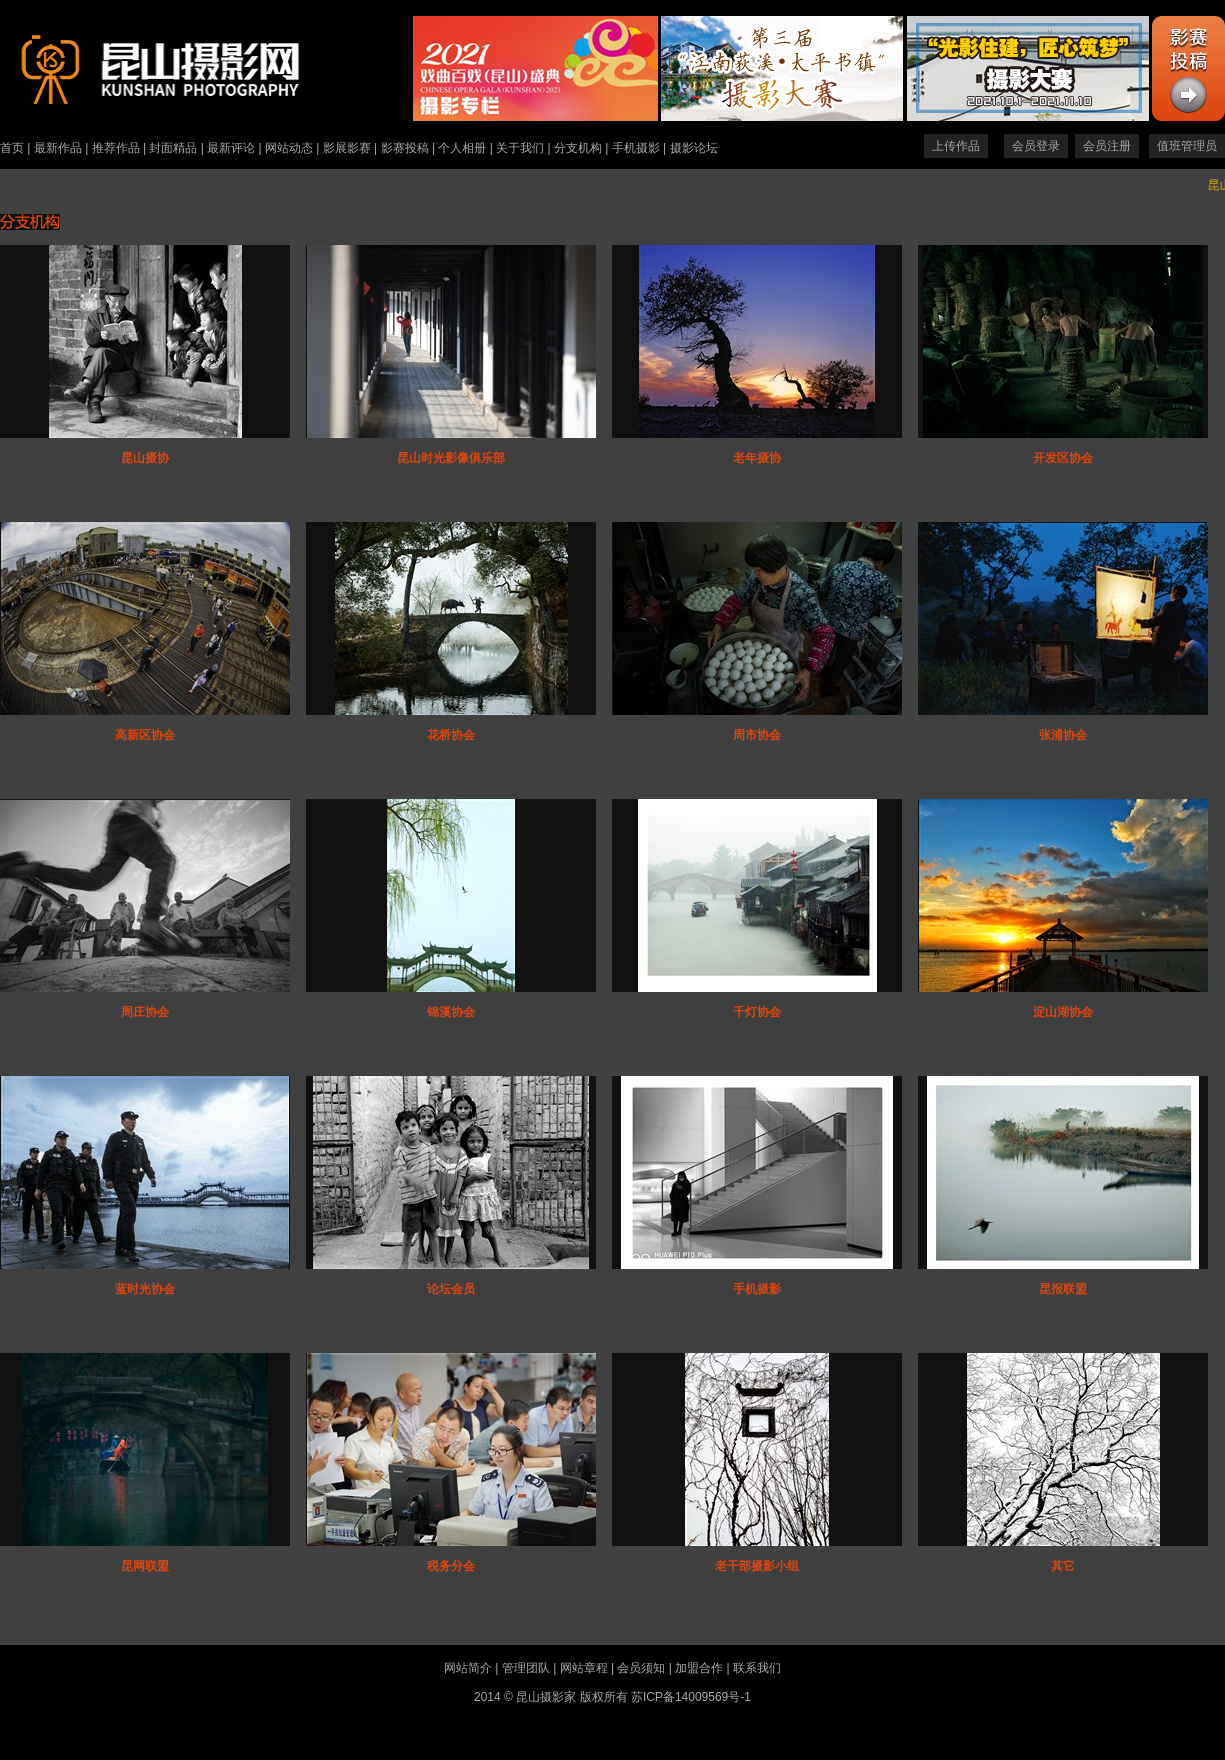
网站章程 (584, 1668)
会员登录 (1036, 146)
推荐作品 (116, 148)
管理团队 (526, 1668)
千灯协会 (757, 1012)
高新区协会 (145, 735)
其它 (1063, 1566)
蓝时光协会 (145, 1289)
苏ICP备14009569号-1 (691, 1697)
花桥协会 (451, 735)
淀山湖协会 (1063, 1012)
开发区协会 (1063, 458)
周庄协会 (145, 1012)
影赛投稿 (405, 148)
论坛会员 (451, 1289)
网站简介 (468, 1668)
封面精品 (173, 148)
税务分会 (451, 1566)
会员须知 (641, 1668)
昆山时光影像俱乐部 (451, 458)
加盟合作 (699, 1668)
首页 (12, 148)
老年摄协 (757, 458)
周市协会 (757, 735)
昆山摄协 (145, 458)
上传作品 (956, 146)
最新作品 (58, 148)
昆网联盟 (145, 1566)
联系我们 (757, 1668)
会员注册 (1107, 146)
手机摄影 (636, 148)
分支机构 (578, 148)
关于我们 (520, 148)
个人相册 (462, 148)
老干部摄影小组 (757, 1566)
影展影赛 (347, 148)
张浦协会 (1063, 735)
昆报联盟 (1063, 1289)
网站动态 (289, 148)
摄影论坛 (694, 148)
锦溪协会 (451, 1012)
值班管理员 (1187, 146)
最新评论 (231, 148)
